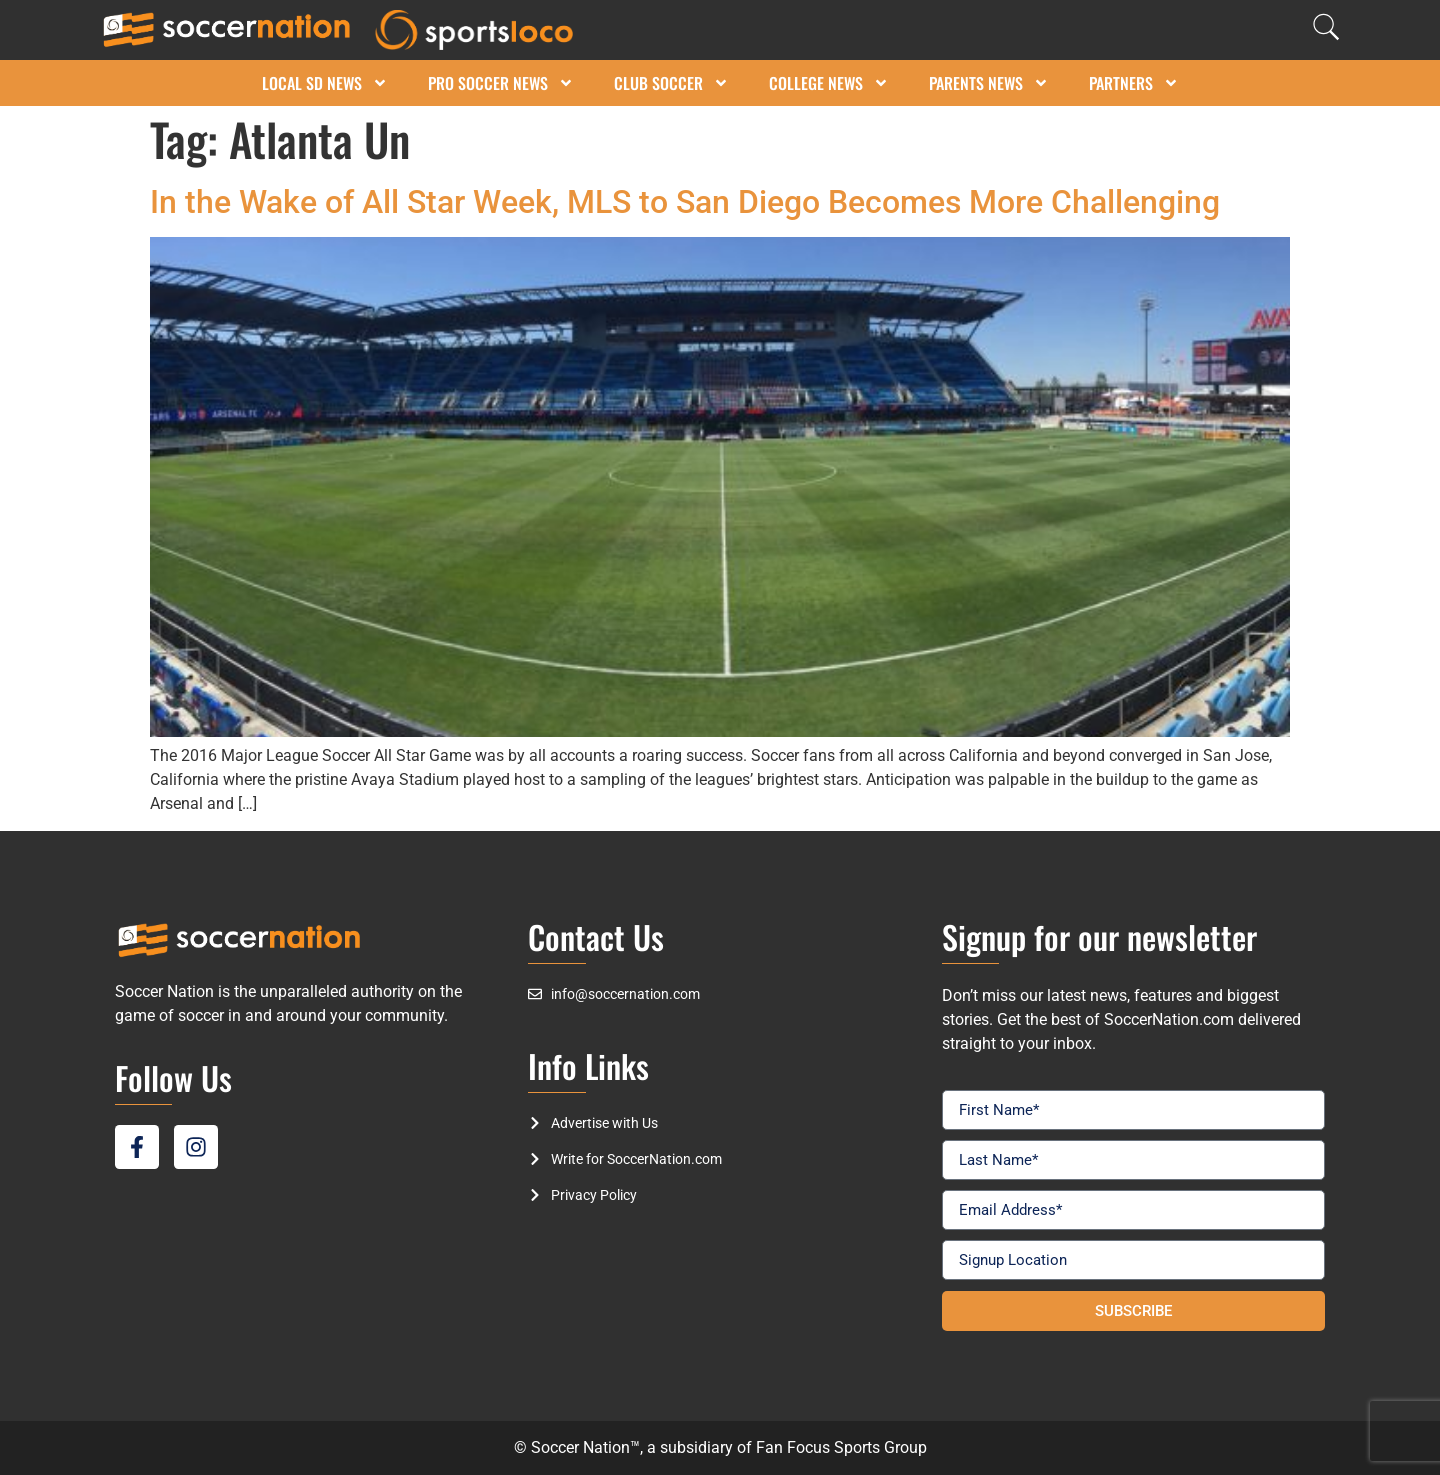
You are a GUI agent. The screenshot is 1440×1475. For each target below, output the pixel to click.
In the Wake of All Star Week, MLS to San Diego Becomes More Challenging (685, 202)
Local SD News (325, 83)
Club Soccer (671, 83)
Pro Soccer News (501, 83)
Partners (1134, 83)
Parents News (989, 83)
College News (829, 83)
